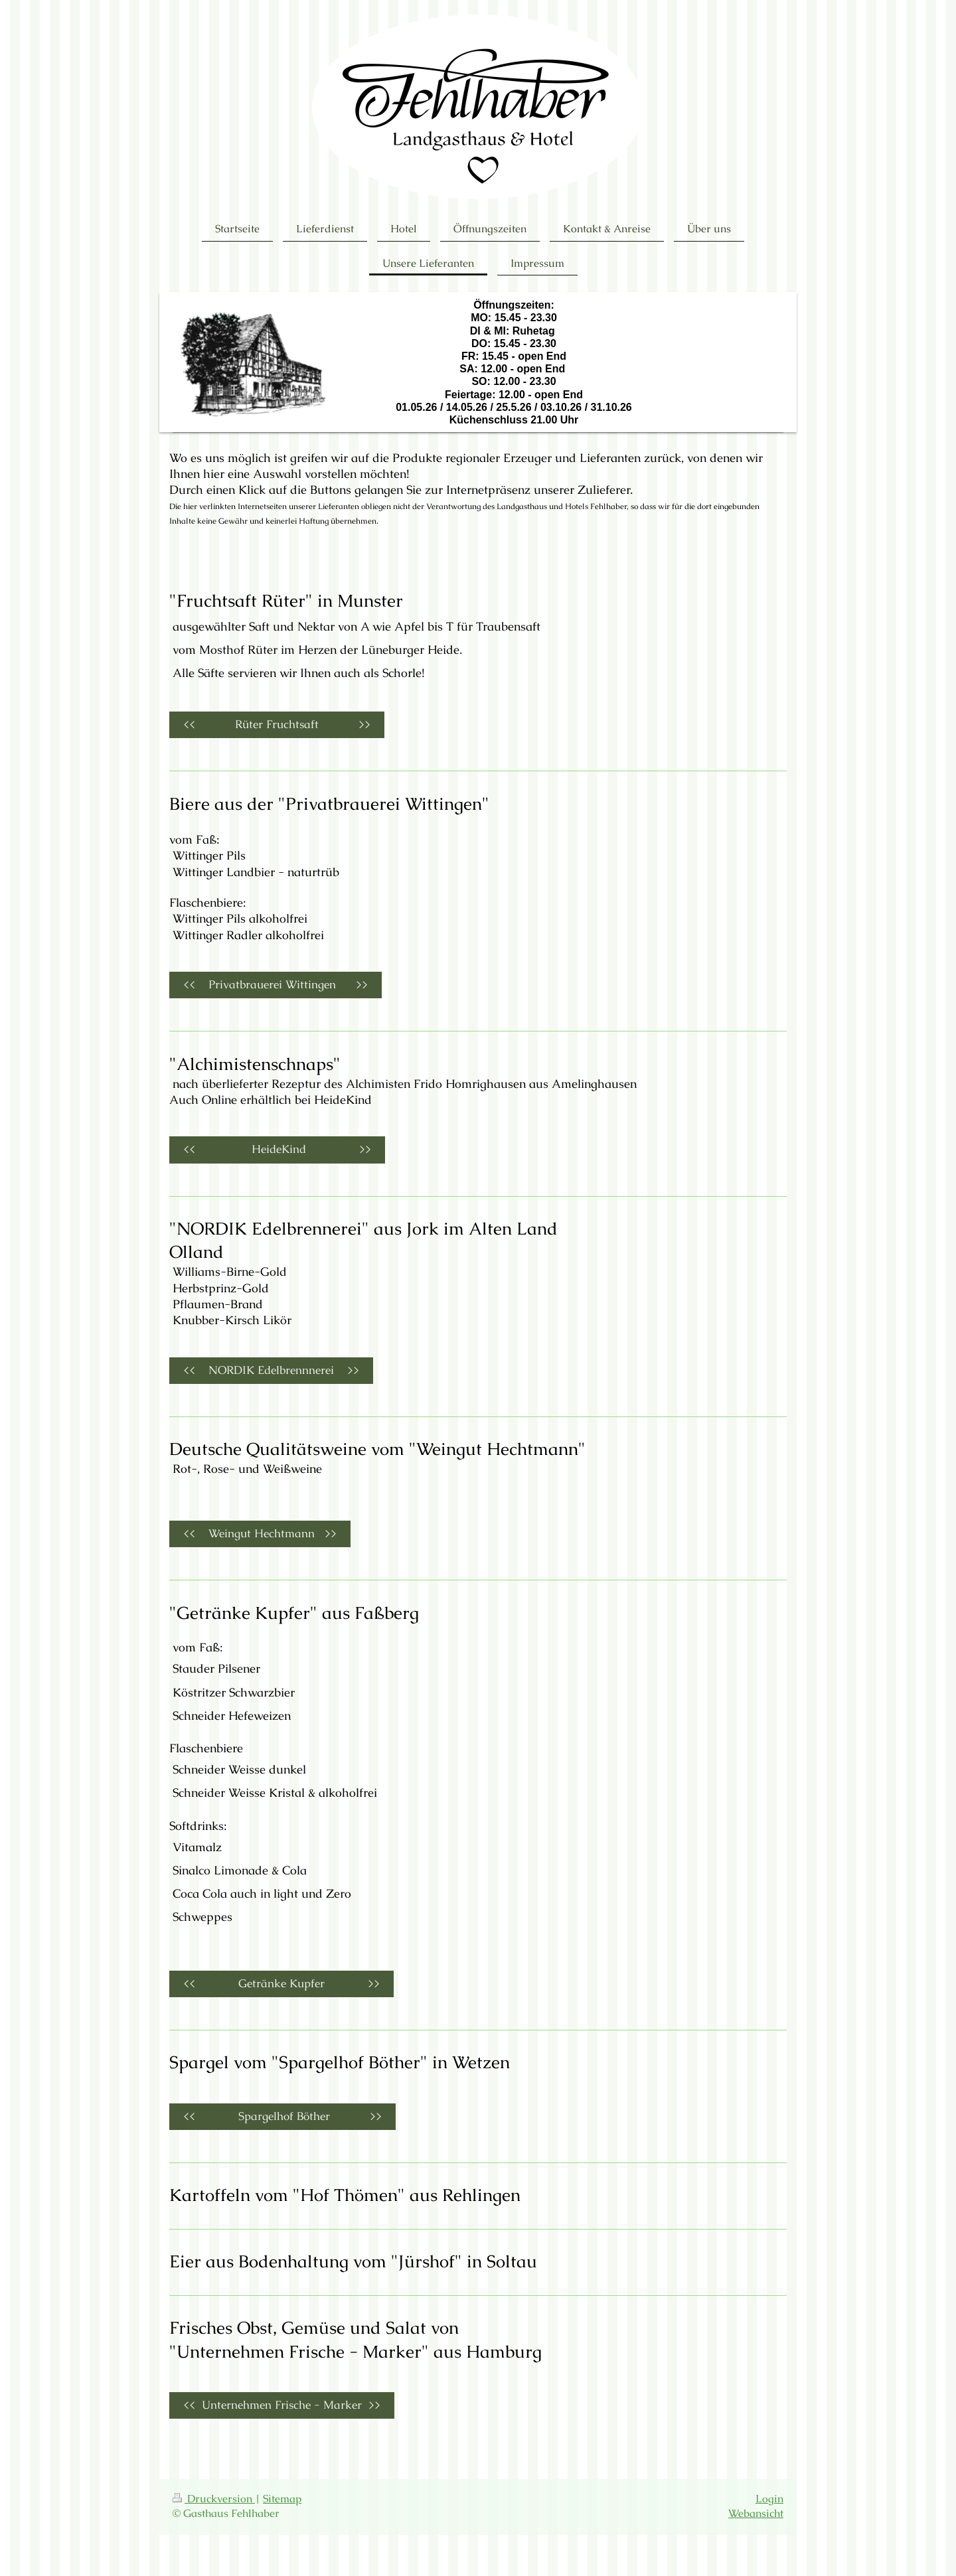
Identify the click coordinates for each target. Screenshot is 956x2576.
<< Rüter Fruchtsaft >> (276, 724)
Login (769, 2499)
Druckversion (214, 2499)
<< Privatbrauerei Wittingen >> (275, 985)
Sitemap (282, 2499)
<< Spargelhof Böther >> (282, 2116)
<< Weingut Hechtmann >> (260, 1534)
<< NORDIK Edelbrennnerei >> (271, 1370)
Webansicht (755, 2513)
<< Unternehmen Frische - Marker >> (281, 2405)
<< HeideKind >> (277, 1149)
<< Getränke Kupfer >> (281, 1984)
